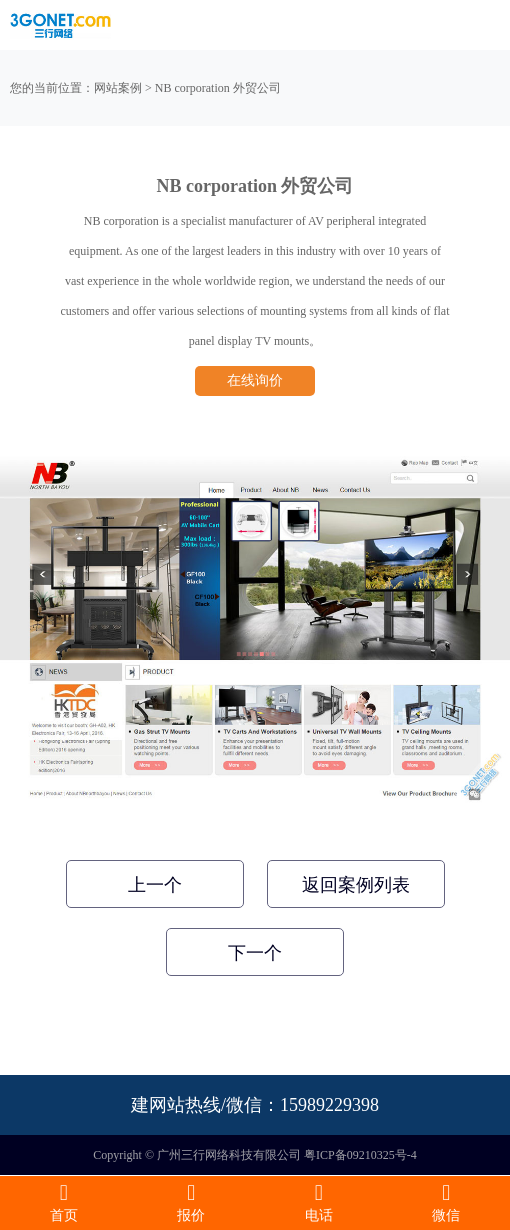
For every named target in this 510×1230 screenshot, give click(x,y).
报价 (192, 1202)
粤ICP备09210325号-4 (360, 1155)
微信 (447, 1202)
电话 (319, 1202)
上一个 (155, 885)
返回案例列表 (356, 885)
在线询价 (255, 380)
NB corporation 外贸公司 (218, 88)
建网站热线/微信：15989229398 (255, 1105)
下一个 (255, 953)
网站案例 (118, 88)
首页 (64, 1202)
